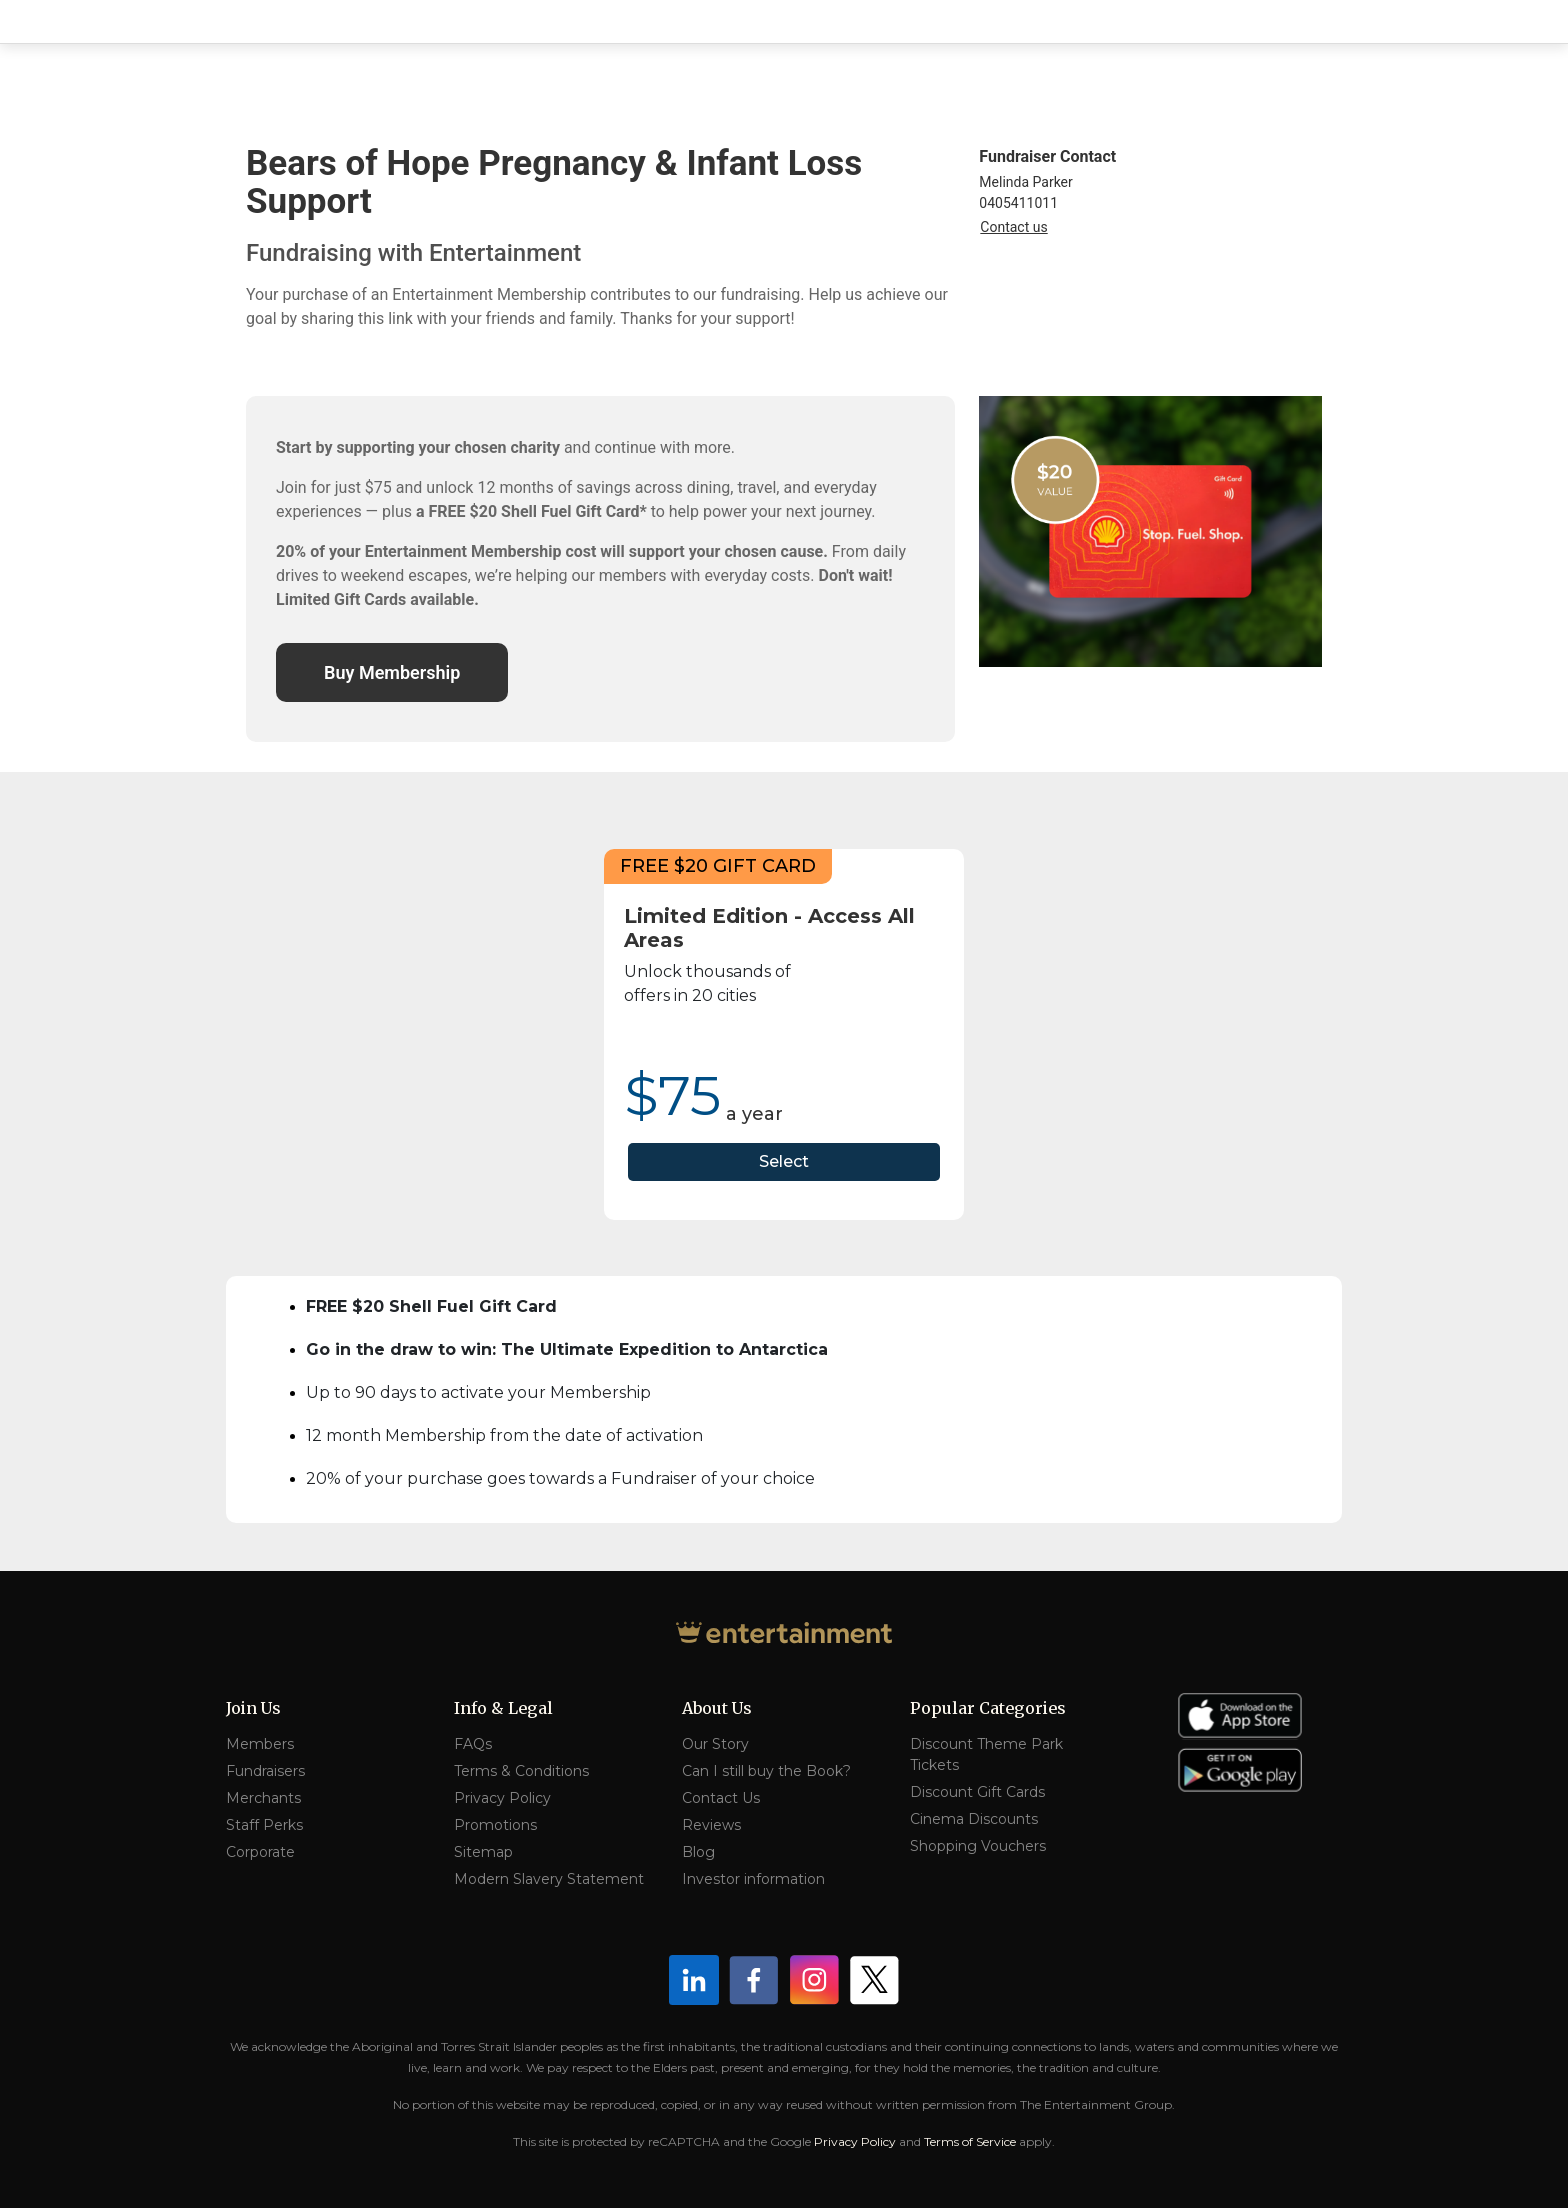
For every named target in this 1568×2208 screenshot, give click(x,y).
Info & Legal (503, 1708)
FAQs (473, 1744)
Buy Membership (392, 672)
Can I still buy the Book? (766, 1771)
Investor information (753, 1879)
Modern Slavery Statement (549, 1879)
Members (260, 1744)
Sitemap (483, 1852)
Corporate (260, 1852)
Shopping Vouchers (978, 1846)
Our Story (715, 1744)
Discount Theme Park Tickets (986, 1754)
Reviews (711, 1825)
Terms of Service (970, 2141)
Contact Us (721, 1798)
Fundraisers (265, 1771)
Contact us (1013, 227)
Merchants (263, 1798)
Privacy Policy (502, 1798)
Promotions (495, 1825)
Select (784, 1161)
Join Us (253, 1708)
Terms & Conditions (521, 1771)
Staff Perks (264, 1825)
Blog (698, 1852)
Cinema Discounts (974, 1819)
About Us (717, 1708)
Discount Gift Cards (977, 1792)
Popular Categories (988, 1708)
